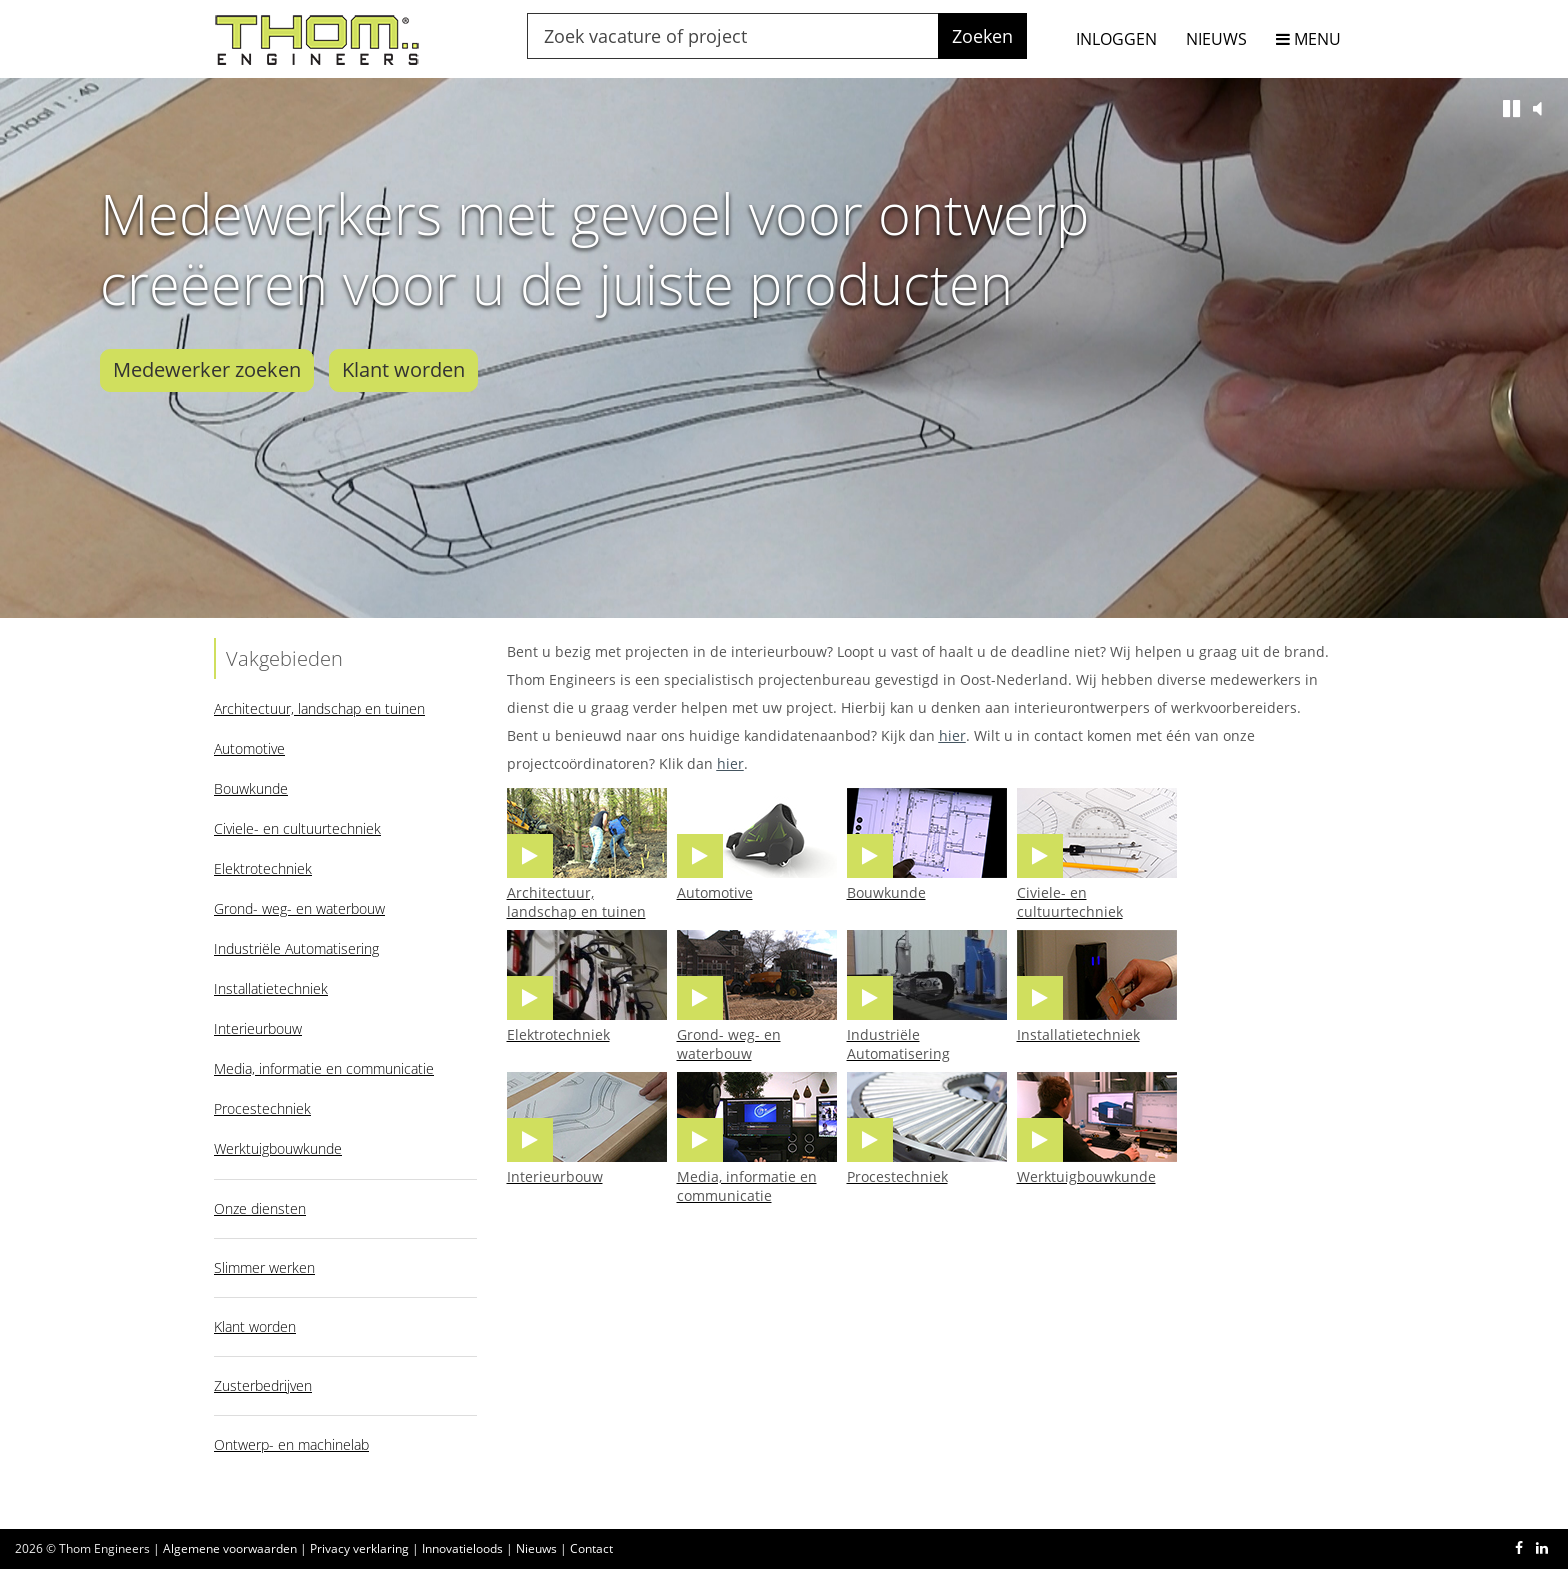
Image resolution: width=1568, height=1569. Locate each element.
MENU (1308, 39)
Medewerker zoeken (207, 369)
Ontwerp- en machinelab (291, 1444)
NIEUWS (1216, 39)
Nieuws (536, 1548)
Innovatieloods (462, 1548)
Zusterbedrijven (263, 1385)
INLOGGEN (1116, 39)
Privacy (359, 1548)
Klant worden (403, 369)
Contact (591, 1548)
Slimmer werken (264, 1267)
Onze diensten (260, 1208)
